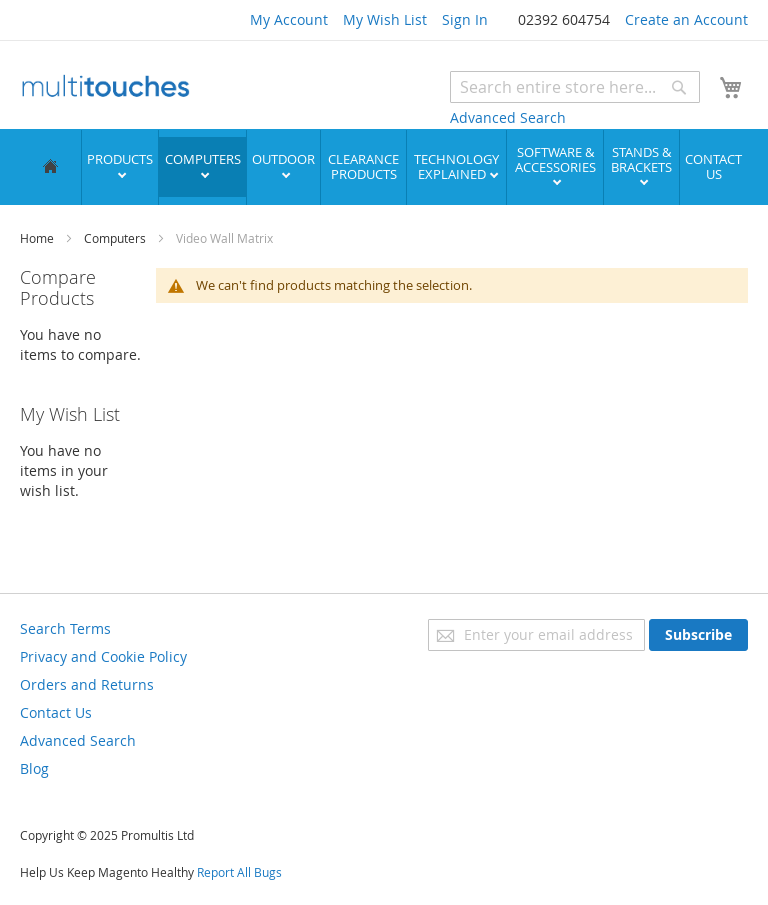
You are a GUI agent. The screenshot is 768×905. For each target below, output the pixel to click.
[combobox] (575, 87)
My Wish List (385, 19)
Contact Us (713, 165)
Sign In (465, 19)
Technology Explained (456, 165)
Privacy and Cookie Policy (103, 655)
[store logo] (105, 87)
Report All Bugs (239, 871)
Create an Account (686, 19)
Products (120, 158)
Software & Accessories (555, 158)
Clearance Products (363, 165)
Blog (34, 767)
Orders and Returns (87, 683)
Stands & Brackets (641, 158)
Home (38, 237)
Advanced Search (508, 117)
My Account (289, 19)
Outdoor (283, 158)
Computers (203, 158)
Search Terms (65, 627)
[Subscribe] (698, 634)
